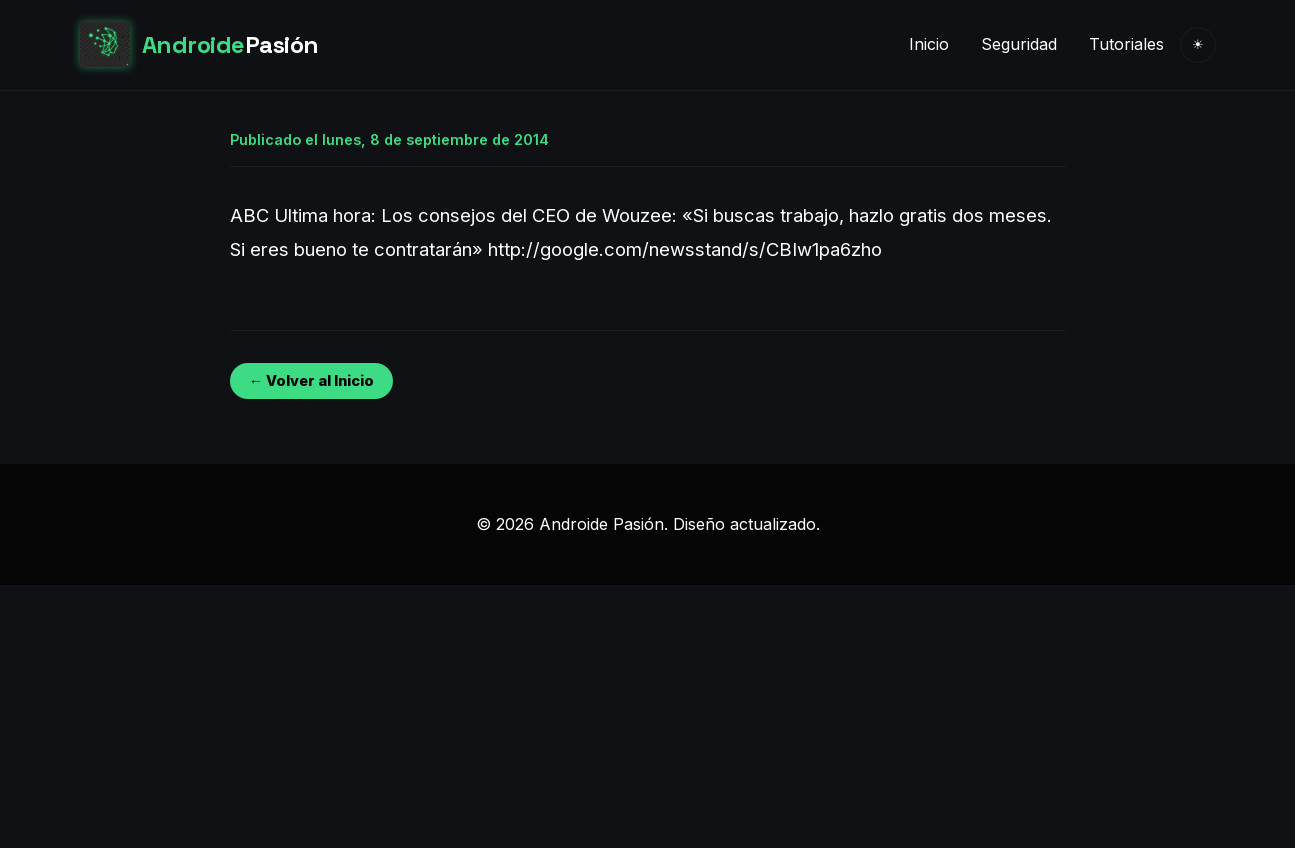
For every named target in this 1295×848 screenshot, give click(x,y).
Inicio (929, 44)
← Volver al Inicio (311, 380)
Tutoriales (1126, 44)
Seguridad (1019, 44)
